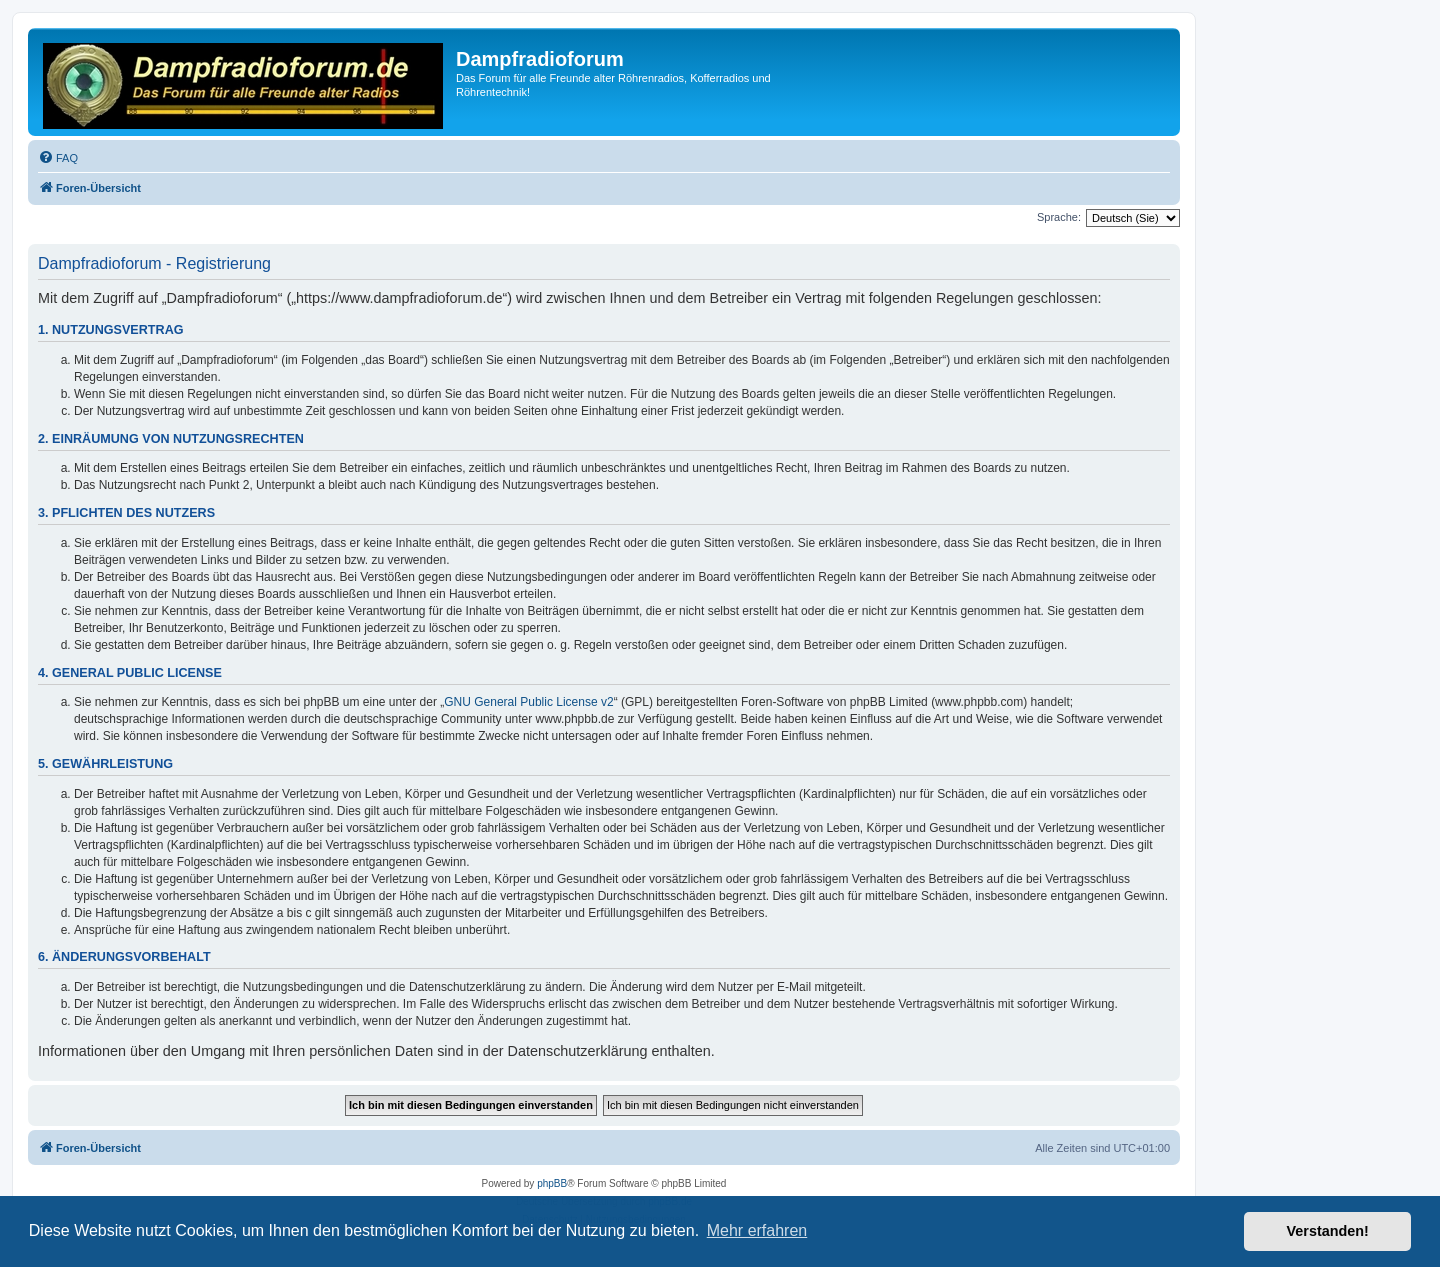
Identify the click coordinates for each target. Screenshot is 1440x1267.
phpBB (552, 1183)
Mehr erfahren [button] (757, 1230)
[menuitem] (58, 158)
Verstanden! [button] (1328, 1231)
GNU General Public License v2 (528, 702)
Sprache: (1059, 217)
